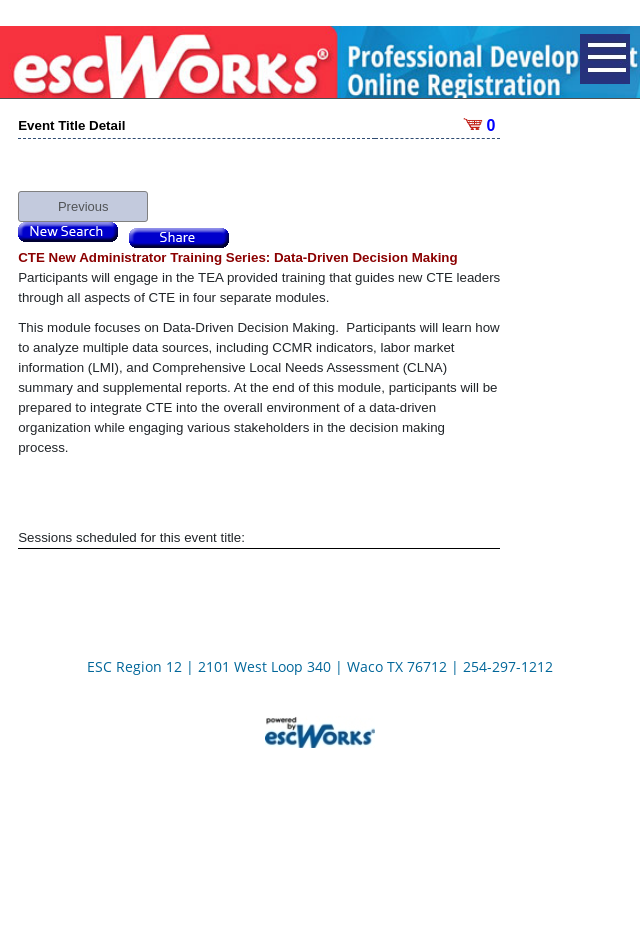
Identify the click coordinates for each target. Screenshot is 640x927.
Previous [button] (83, 193)
